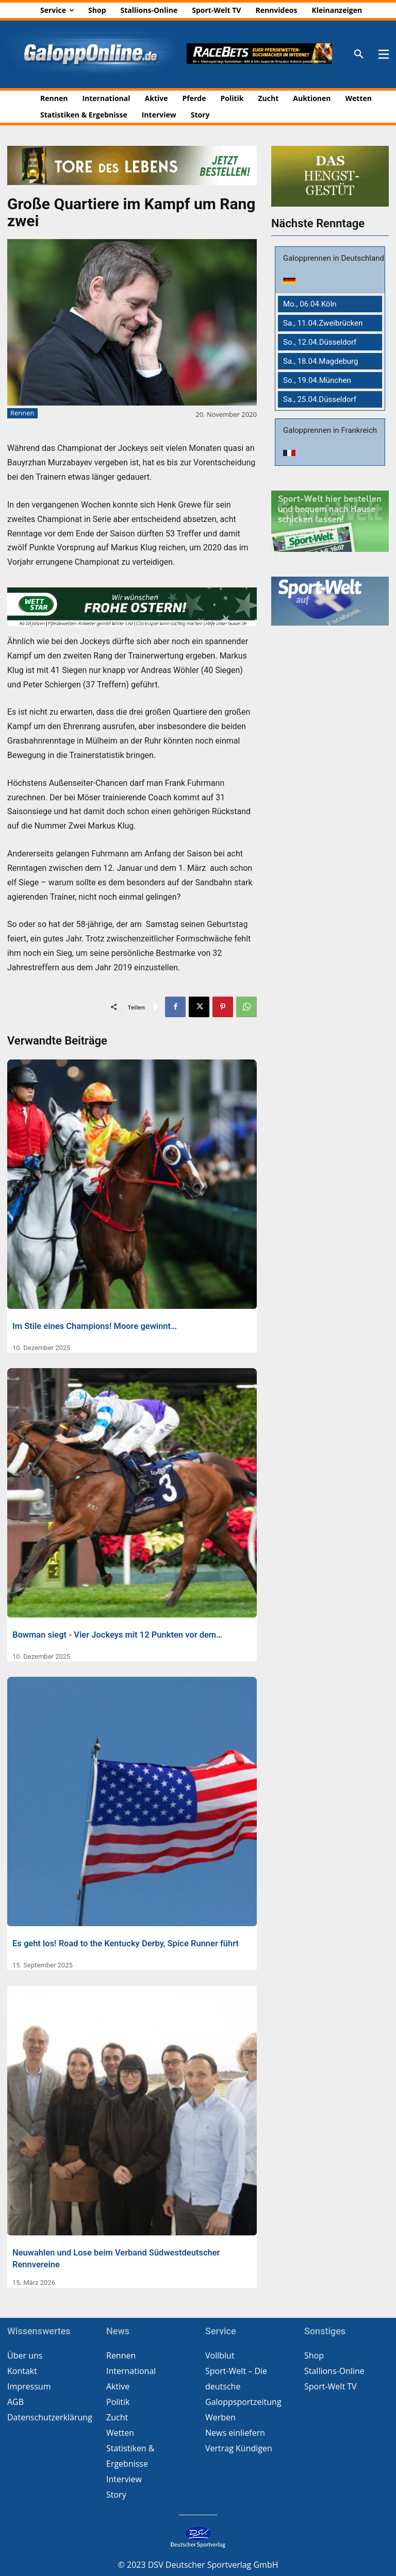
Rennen (22, 413)
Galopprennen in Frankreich (330, 430)
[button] (358, 54)
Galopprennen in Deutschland (333, 258)
